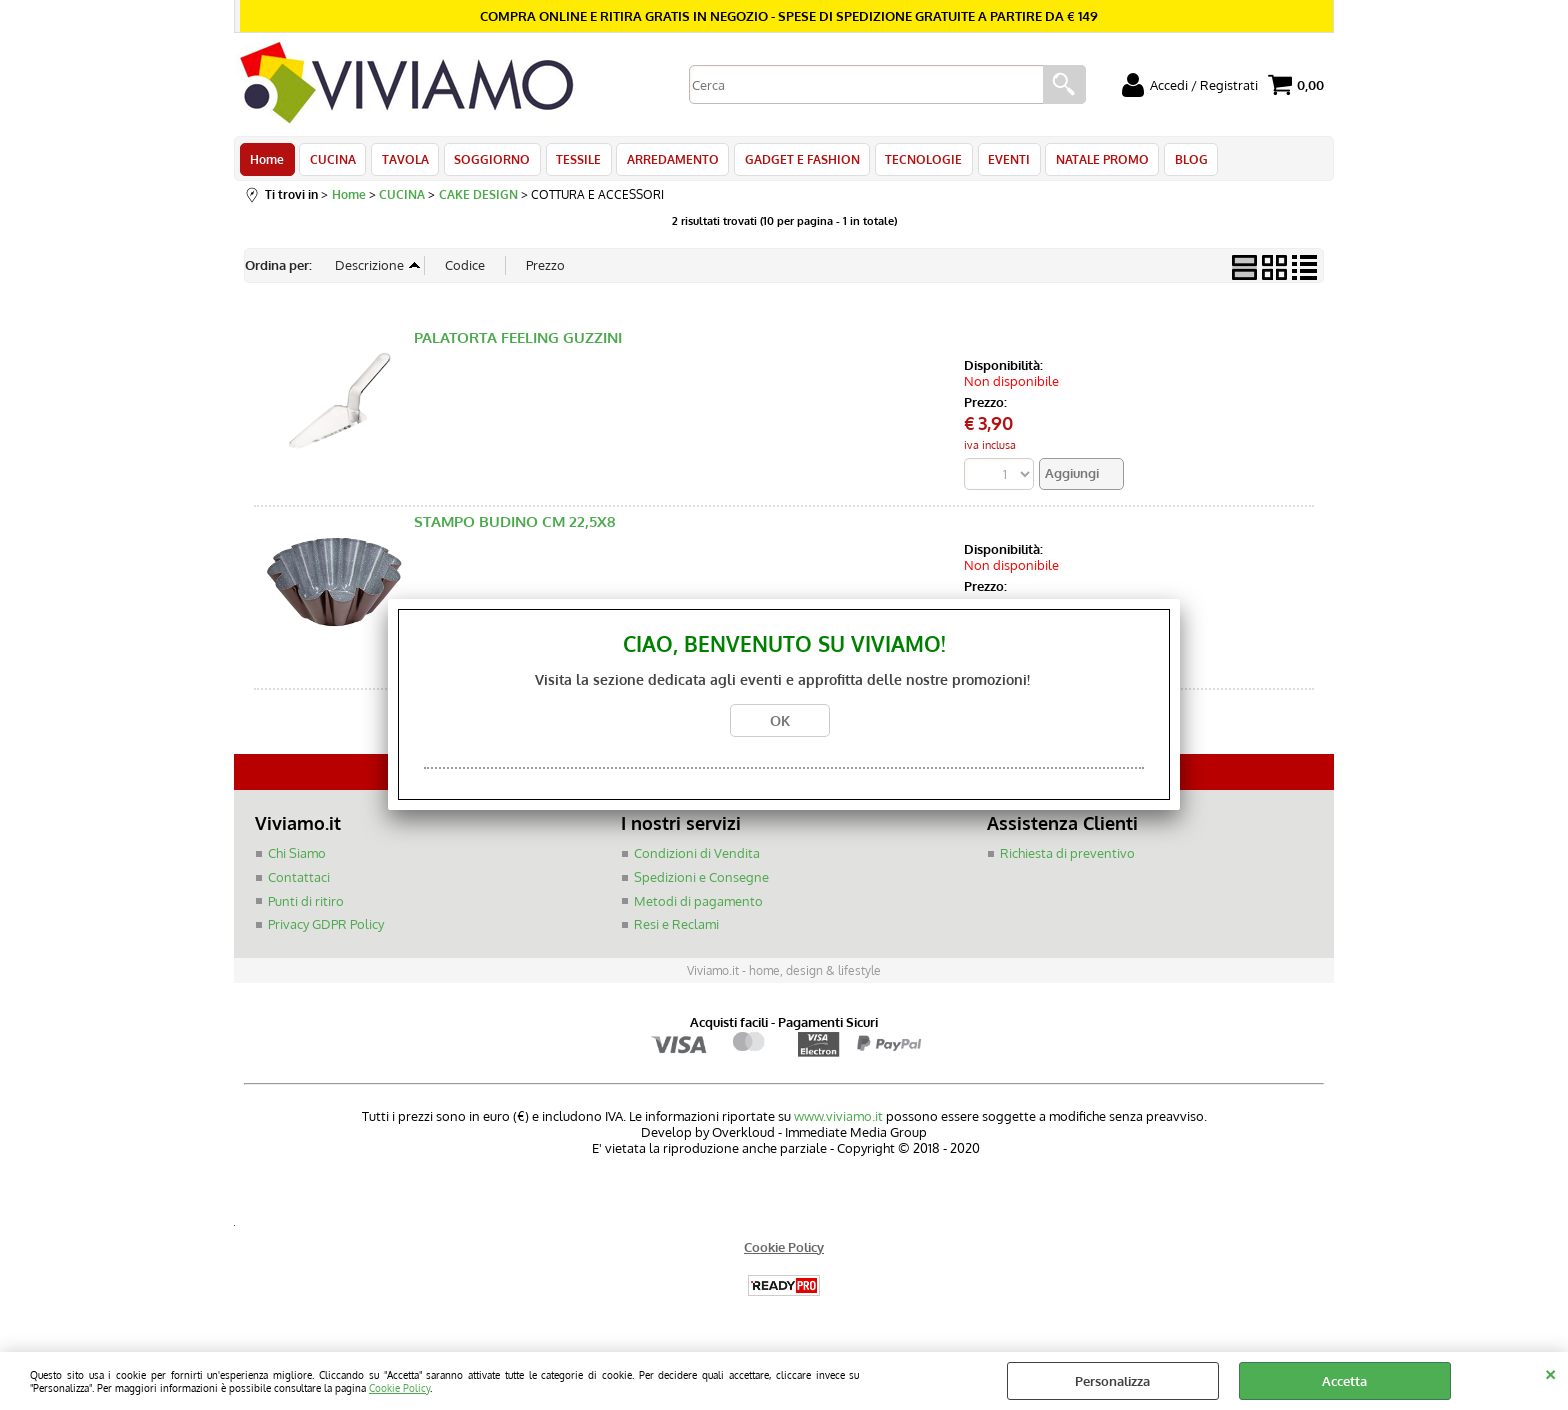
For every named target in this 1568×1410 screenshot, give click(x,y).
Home (267, 162)
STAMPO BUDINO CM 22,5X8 (514, 527)
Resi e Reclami (676, 930)
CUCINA (331, 162)
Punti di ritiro (306, 906)
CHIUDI (1550, 1372)
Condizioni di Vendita (697, 859)
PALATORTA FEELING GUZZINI (518, 343)
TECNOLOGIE (911, 162)
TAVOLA (401, 162)
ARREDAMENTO (664, 162)
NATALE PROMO (1086, 162)
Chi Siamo (297, 859)
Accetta (1344, 1381)
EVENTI (995, 162)
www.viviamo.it (838, 1121)
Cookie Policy (399, 1387)
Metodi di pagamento (698, 906)
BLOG (1173, 162)
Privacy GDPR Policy (326, 930)
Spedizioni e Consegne (701, 883)
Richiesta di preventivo (1067, 859)
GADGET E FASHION (791, 162)
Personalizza (1112, 1381)
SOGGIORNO (487, 162)
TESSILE (571, 162)
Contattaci (299, 883)
